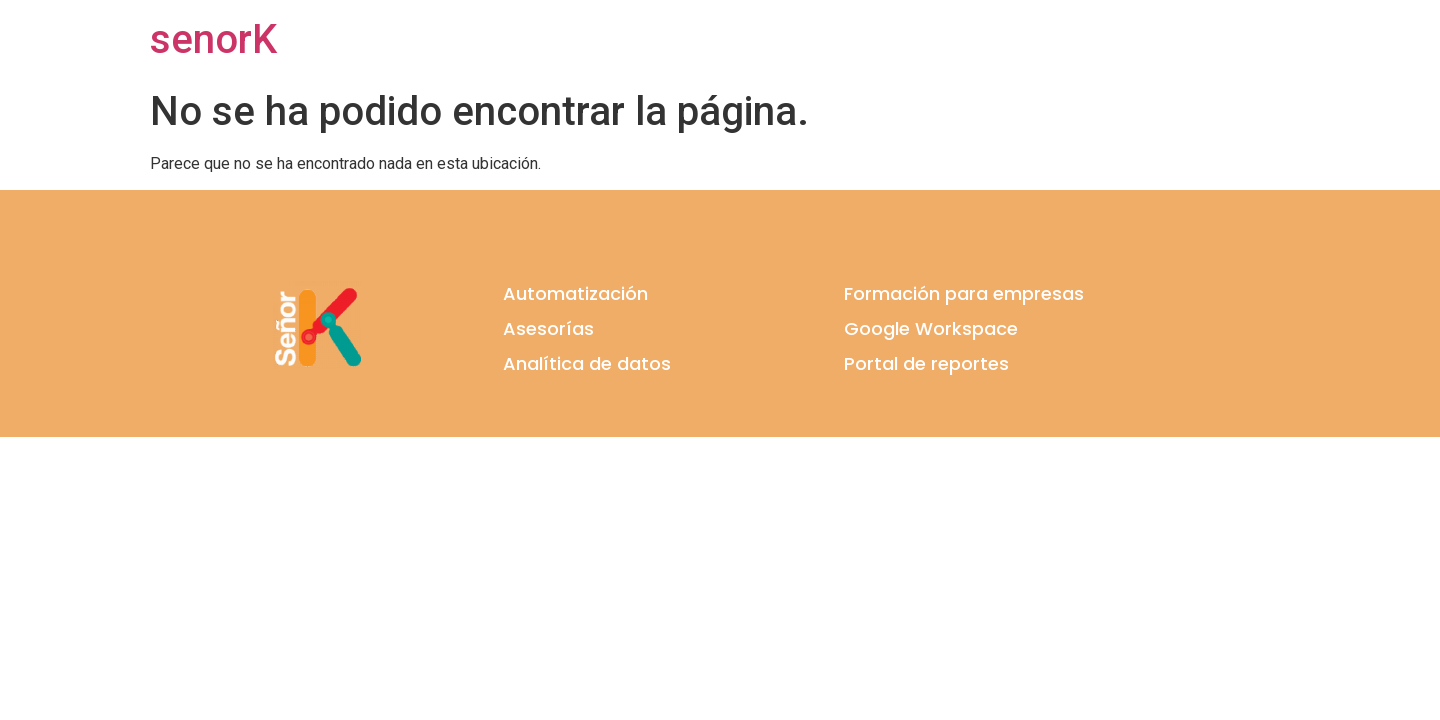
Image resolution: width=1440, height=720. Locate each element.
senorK (213, 39)
